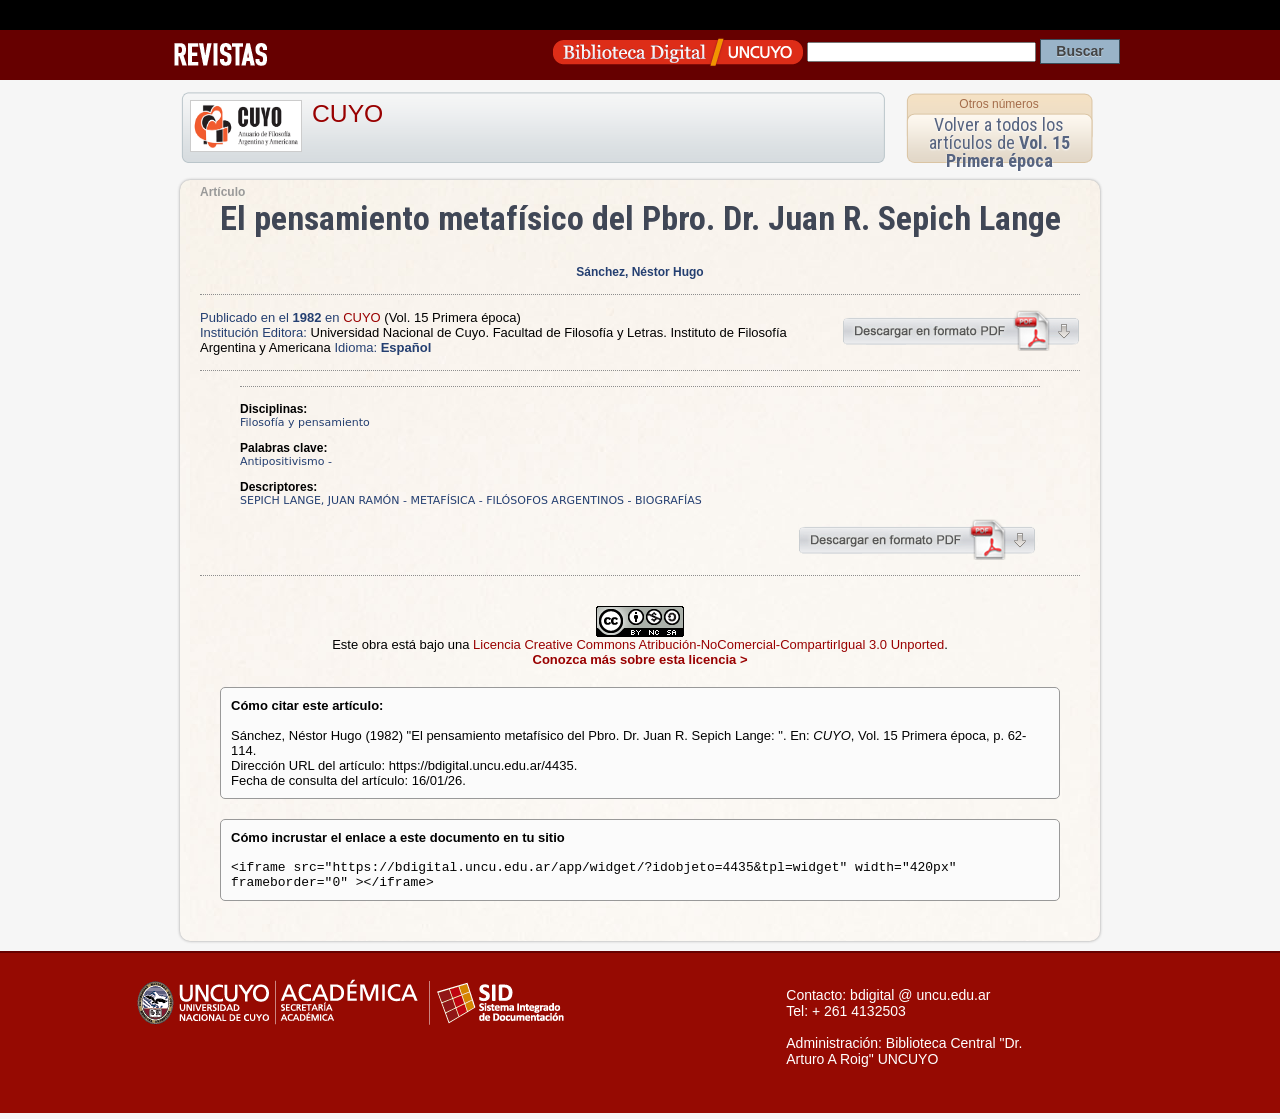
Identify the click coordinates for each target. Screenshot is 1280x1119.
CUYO (347, 113)
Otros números (998, 104)
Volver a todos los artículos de (999, 142)
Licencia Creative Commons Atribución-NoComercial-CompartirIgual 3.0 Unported (708, 644)
